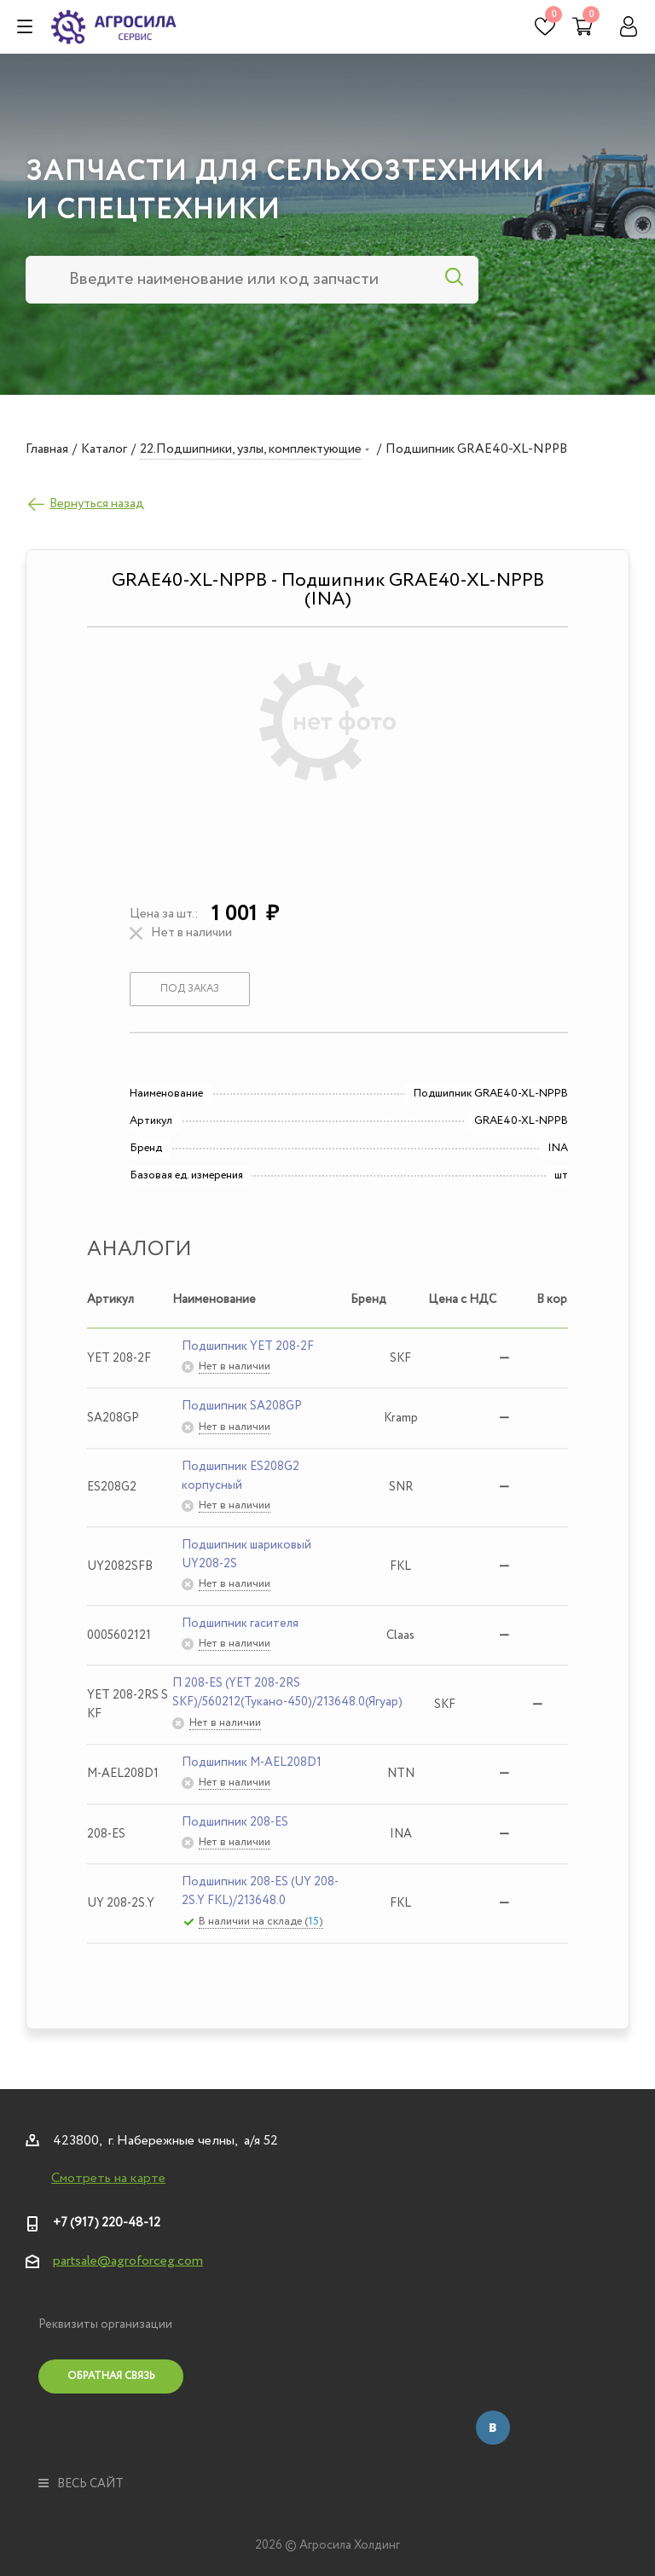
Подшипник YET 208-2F (248, 1346)
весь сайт (81, 2483)
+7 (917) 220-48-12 (106, 2223)
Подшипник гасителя (240, 1623)
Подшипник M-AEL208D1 (252, 1762)
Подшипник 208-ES (235, 1822)
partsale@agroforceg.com (128, 2261)
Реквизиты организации (105, 2324)
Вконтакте (493, 2428)
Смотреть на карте (108, 2178)
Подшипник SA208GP (242, 1406)
